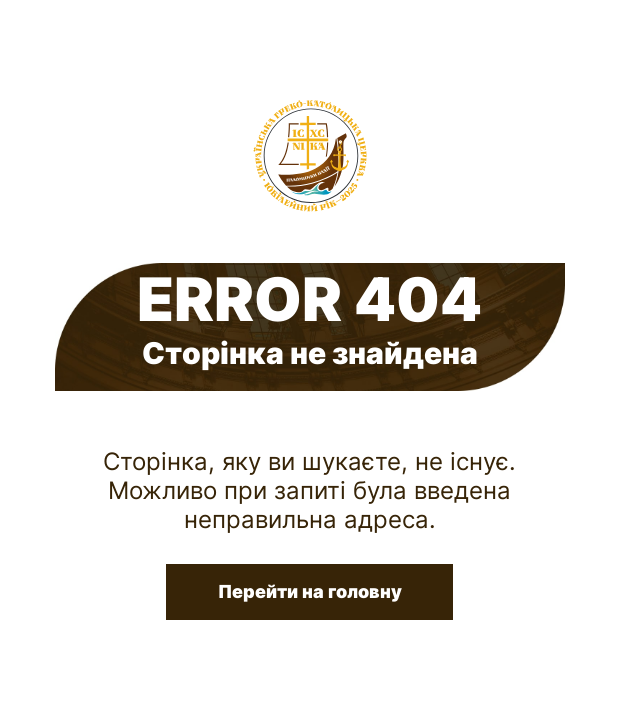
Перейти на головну (310, 591)
